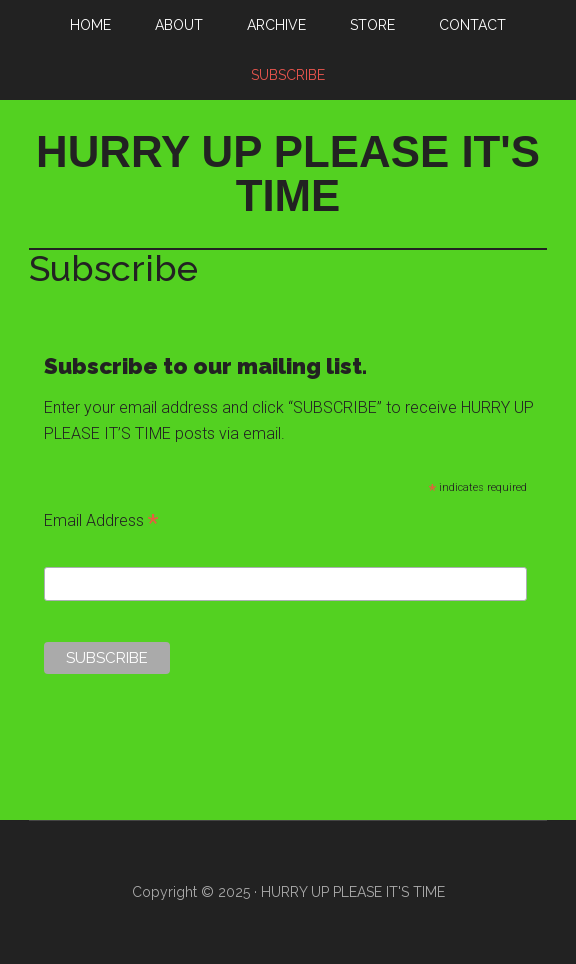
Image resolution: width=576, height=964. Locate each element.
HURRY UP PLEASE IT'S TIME (288, 173)
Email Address (101, 523)
